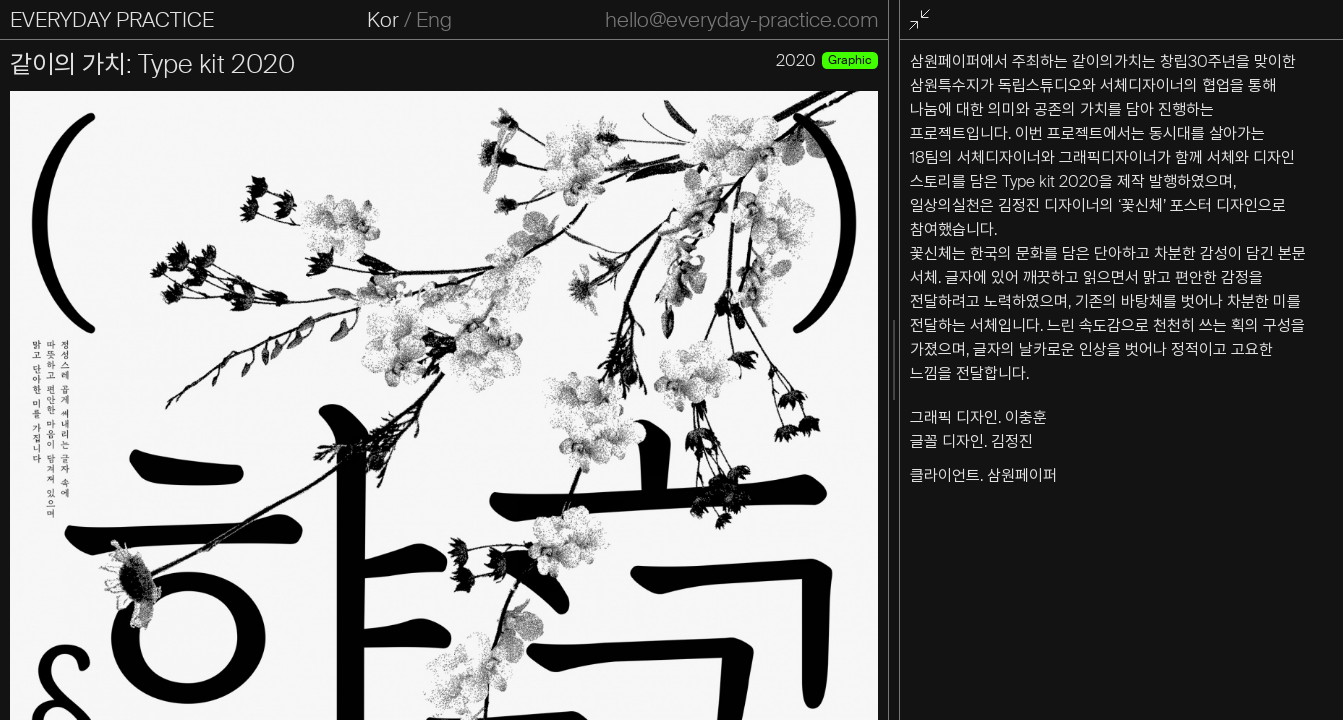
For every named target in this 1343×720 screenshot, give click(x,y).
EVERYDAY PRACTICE (112, 20)
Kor (383, 20)
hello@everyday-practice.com (741, 20)
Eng (434, 20)
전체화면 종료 (923, 20)
